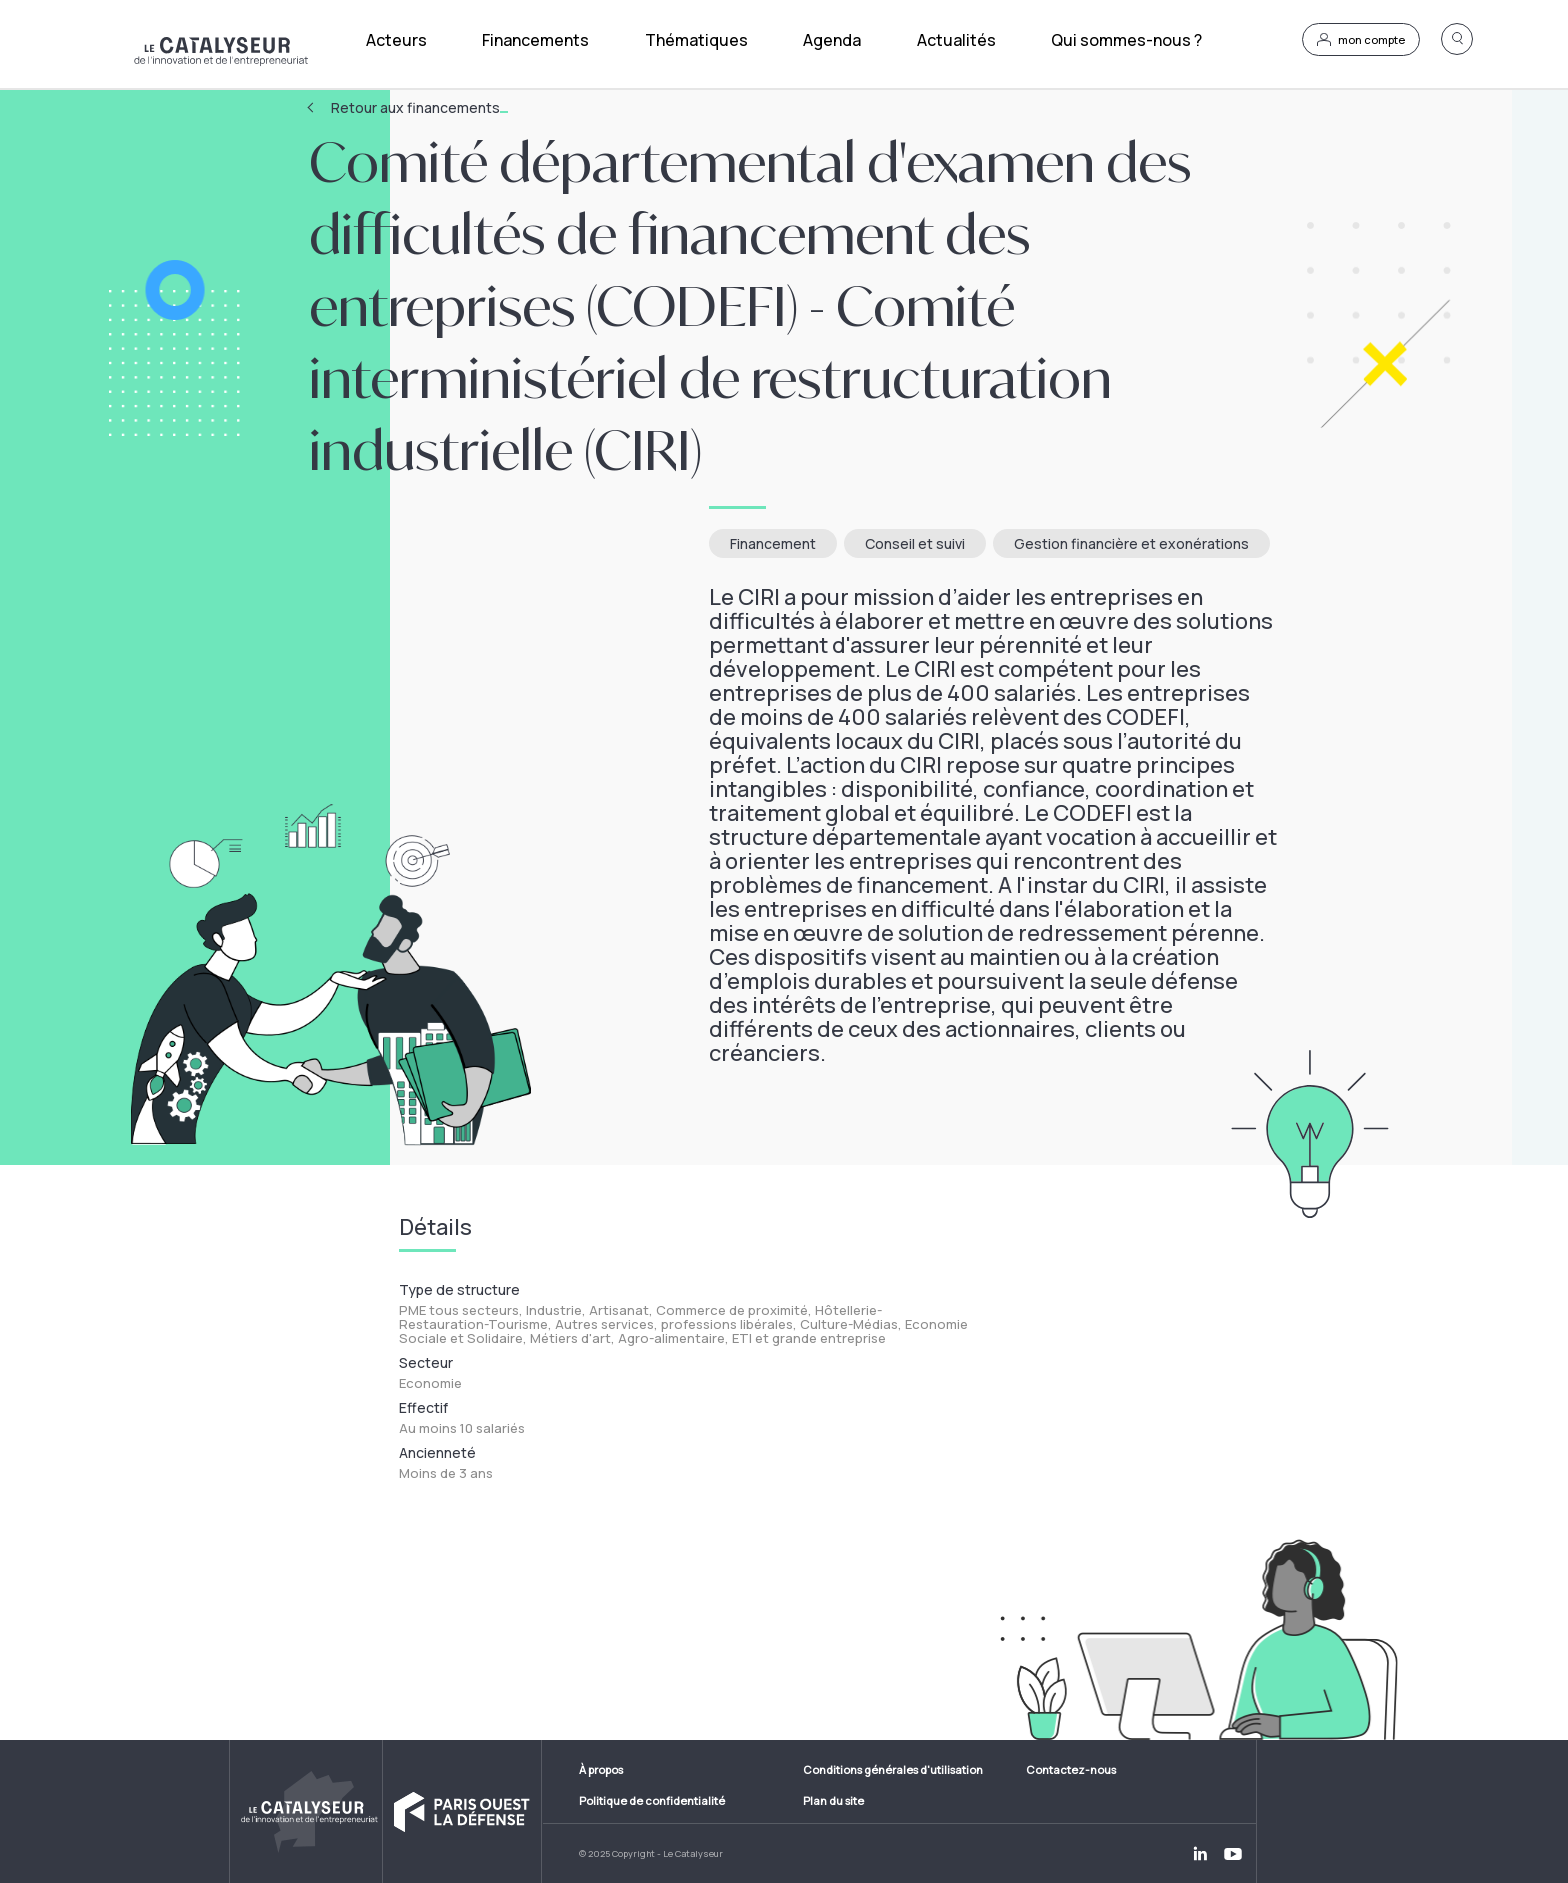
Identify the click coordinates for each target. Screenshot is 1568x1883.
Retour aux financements (419, 108)
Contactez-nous (1071, 1769)
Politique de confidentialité (652, 1800)
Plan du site (833, 1800)
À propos (601, 1769)
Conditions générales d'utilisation (893, 1769)
